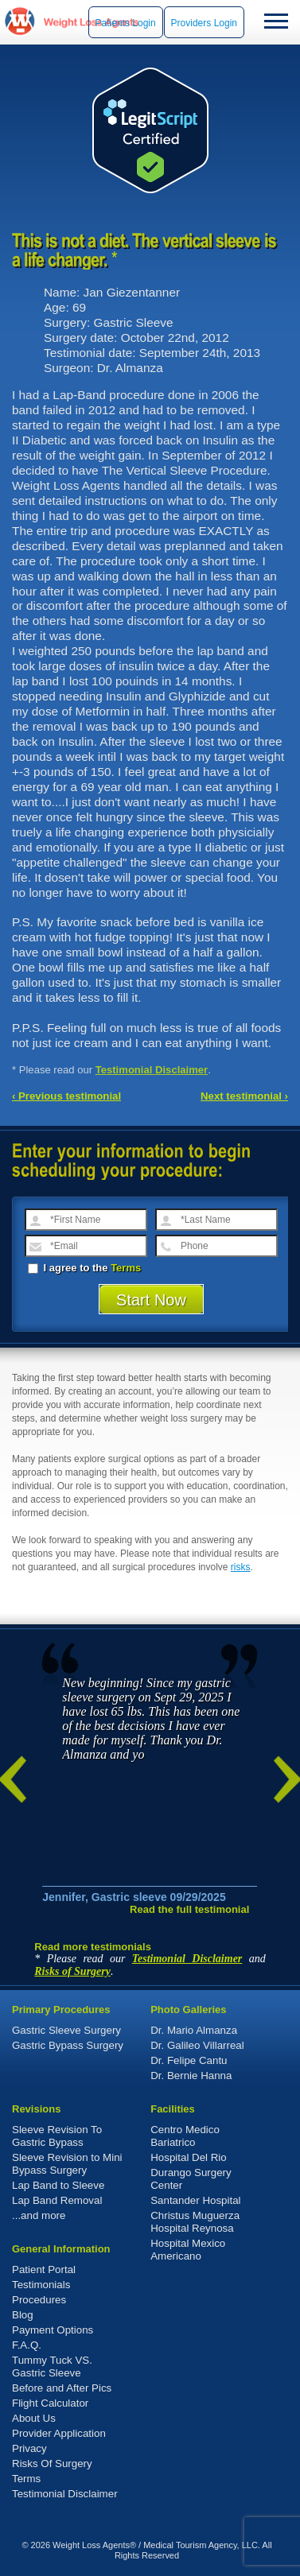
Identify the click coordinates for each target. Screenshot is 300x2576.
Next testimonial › (244, 1096)
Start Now (151, 1300)
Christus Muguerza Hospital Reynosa (195, 2221)
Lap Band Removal (57, 2200)
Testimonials (41, 2285)
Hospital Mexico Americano (187, 2249)
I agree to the (84, 1268)
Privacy (29, 2448)
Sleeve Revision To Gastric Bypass (57, 2136)
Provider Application (59, 2433)
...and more (38, 2215)
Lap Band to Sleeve (58, 2185)
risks (241, 1567)
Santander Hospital (195, 2200)
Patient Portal (44, 2269)
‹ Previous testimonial (66, 1096)
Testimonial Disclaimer (151, 1070)
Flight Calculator (50, 2403)
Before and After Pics (61, 2388)
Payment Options (52, 2330)
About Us (34, 2418)
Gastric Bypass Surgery (67, 2045)
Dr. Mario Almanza (193, 2030)
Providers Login (204, 23)
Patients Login (125, 23)
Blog (22, 2315)
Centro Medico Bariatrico (185, 2136)
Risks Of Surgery (52, 2463)
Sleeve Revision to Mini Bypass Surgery (67, 2163)
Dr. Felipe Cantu (188, 2060)
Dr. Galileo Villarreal (197, 2045)
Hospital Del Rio (188, 2157)
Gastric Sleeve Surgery (66, 2030)
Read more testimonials (92, 1947)
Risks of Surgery (72, 1971)
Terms (126, 1268)
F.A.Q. (26, 2345)
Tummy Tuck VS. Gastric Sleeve (52, 2366)
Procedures (39, 2300)
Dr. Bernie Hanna (191, 2075)
